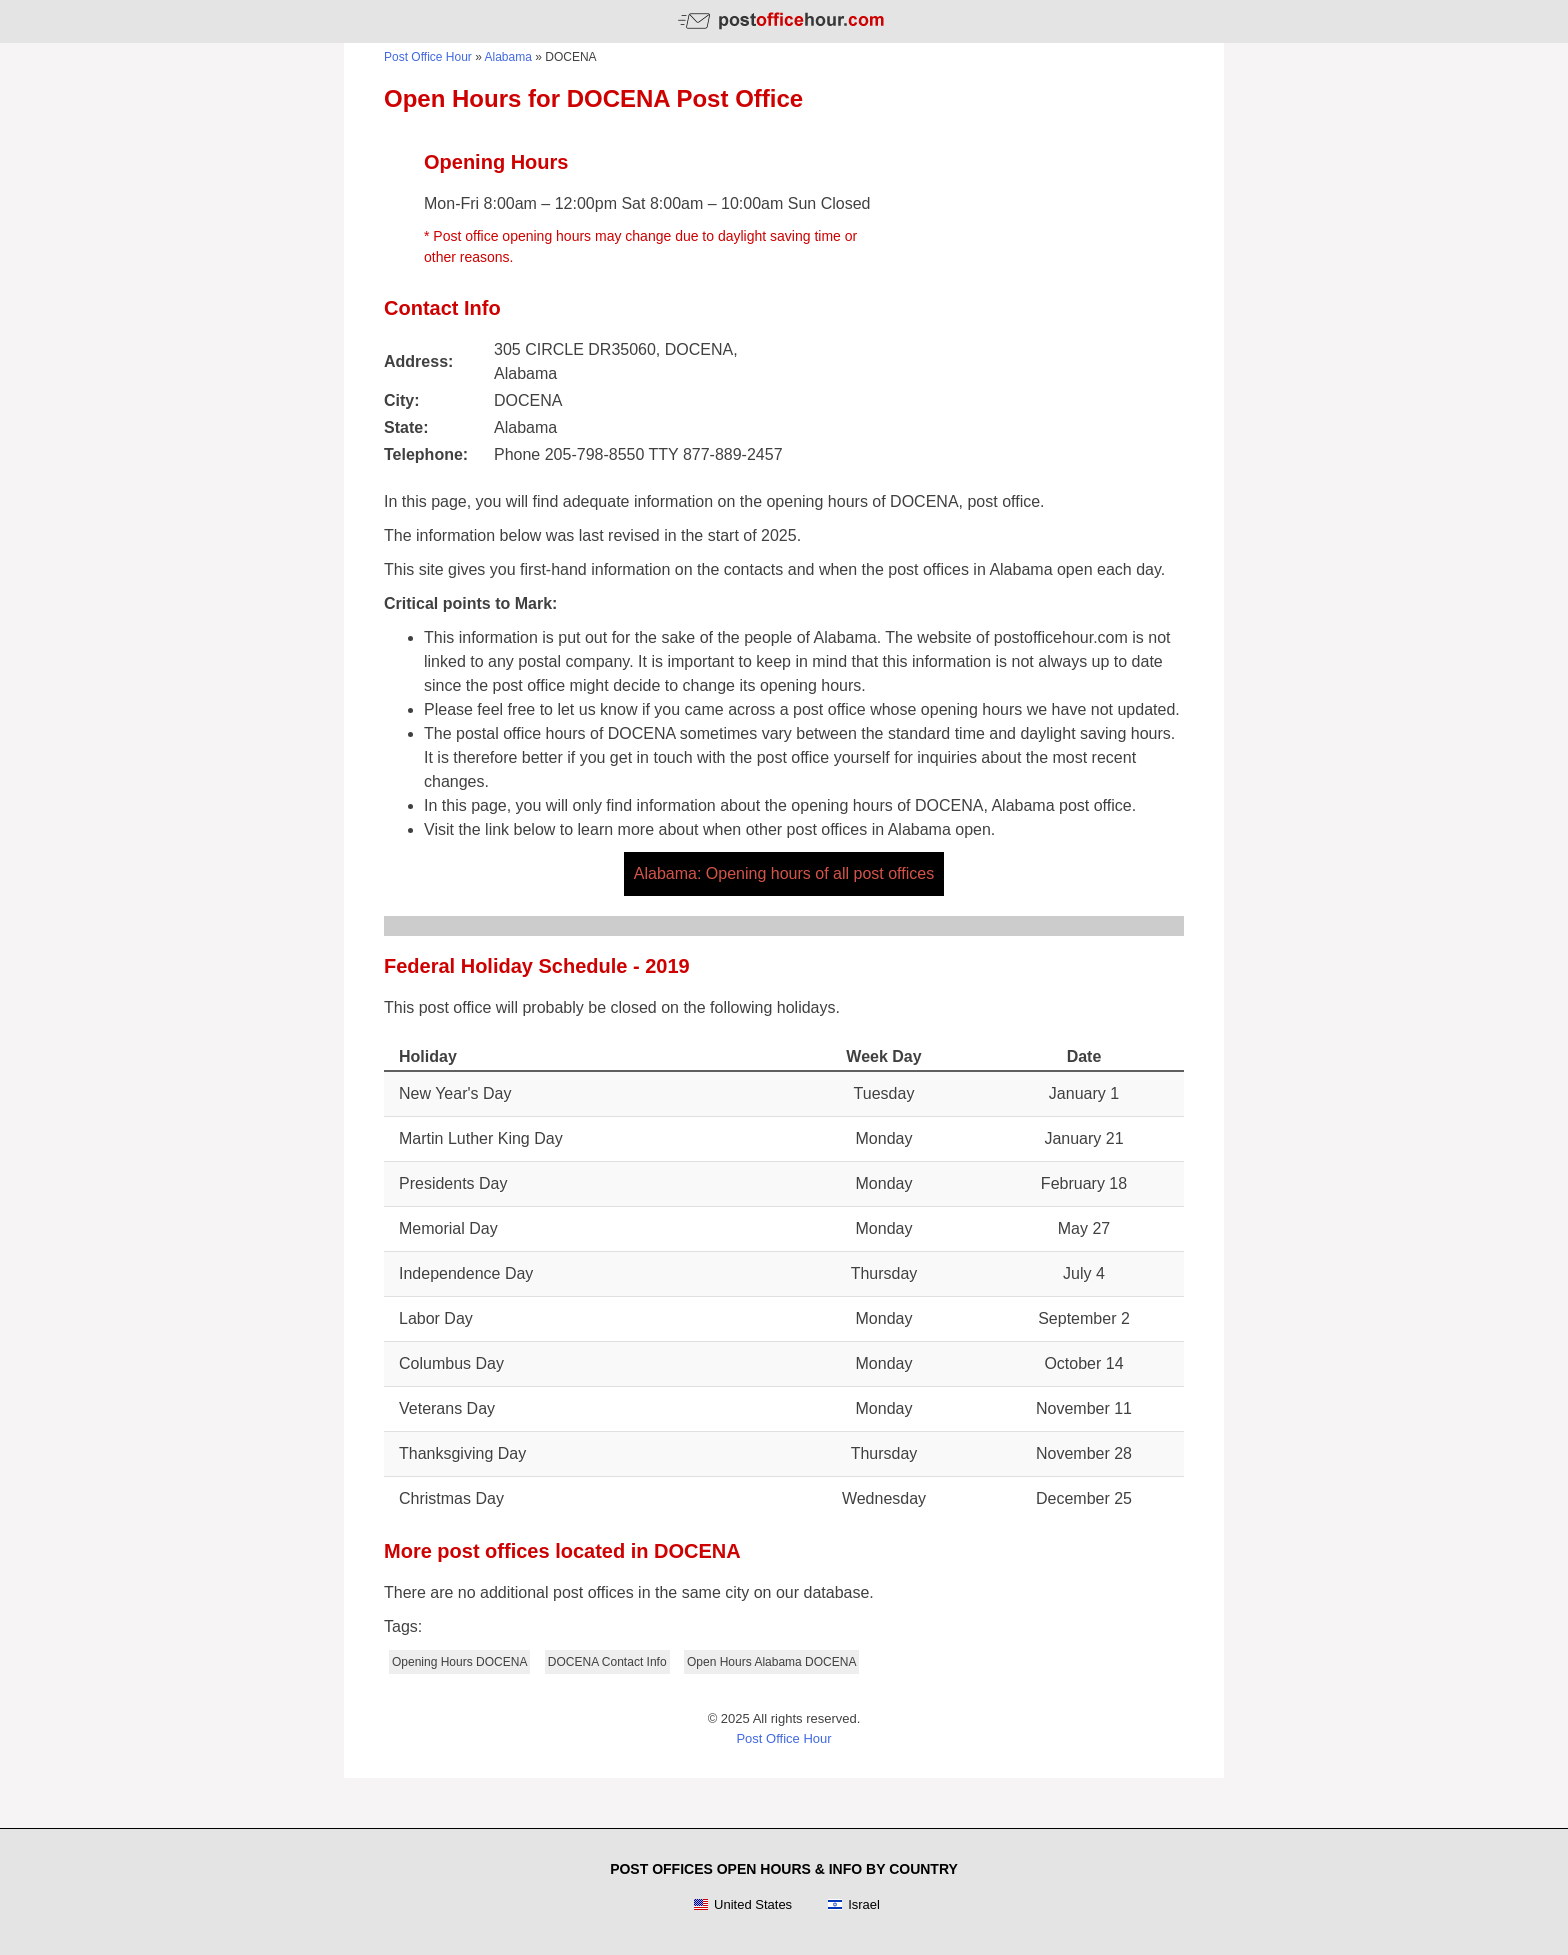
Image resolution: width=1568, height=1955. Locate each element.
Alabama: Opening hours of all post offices (784, 873)
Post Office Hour (428, 57)
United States (742, 1905)
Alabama (508, 57)
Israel (853, 1905)
